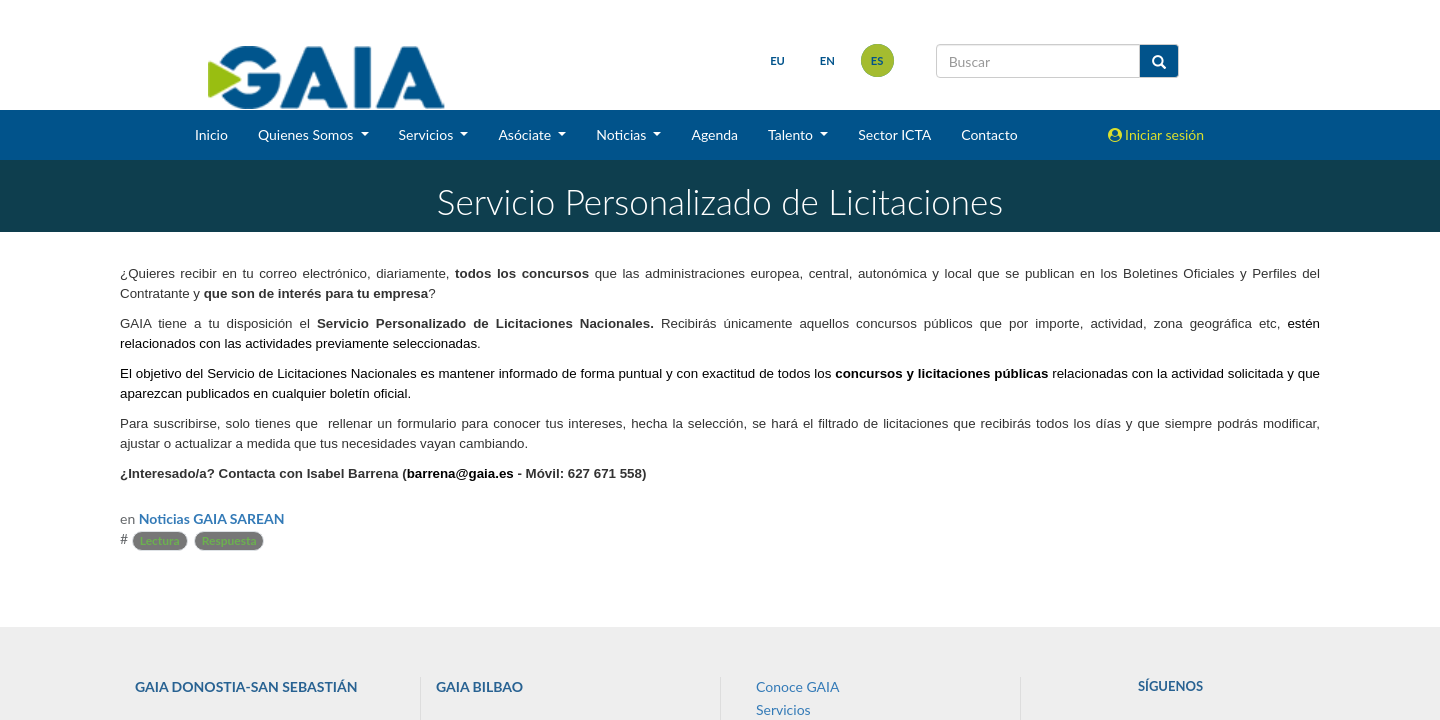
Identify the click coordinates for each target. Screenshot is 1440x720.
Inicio (211, 134)
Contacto (989, 134)
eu (777, 60)
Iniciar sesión (1156, 134)
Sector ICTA (894, 134)
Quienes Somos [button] (307, 134)
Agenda (714, 134)
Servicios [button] (428, 134)
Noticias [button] (623, 134)
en (826, 60)
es (876, 60)
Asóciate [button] (526, 134)
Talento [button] (792, 134)
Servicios (783, 709)
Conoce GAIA (797, 686)
